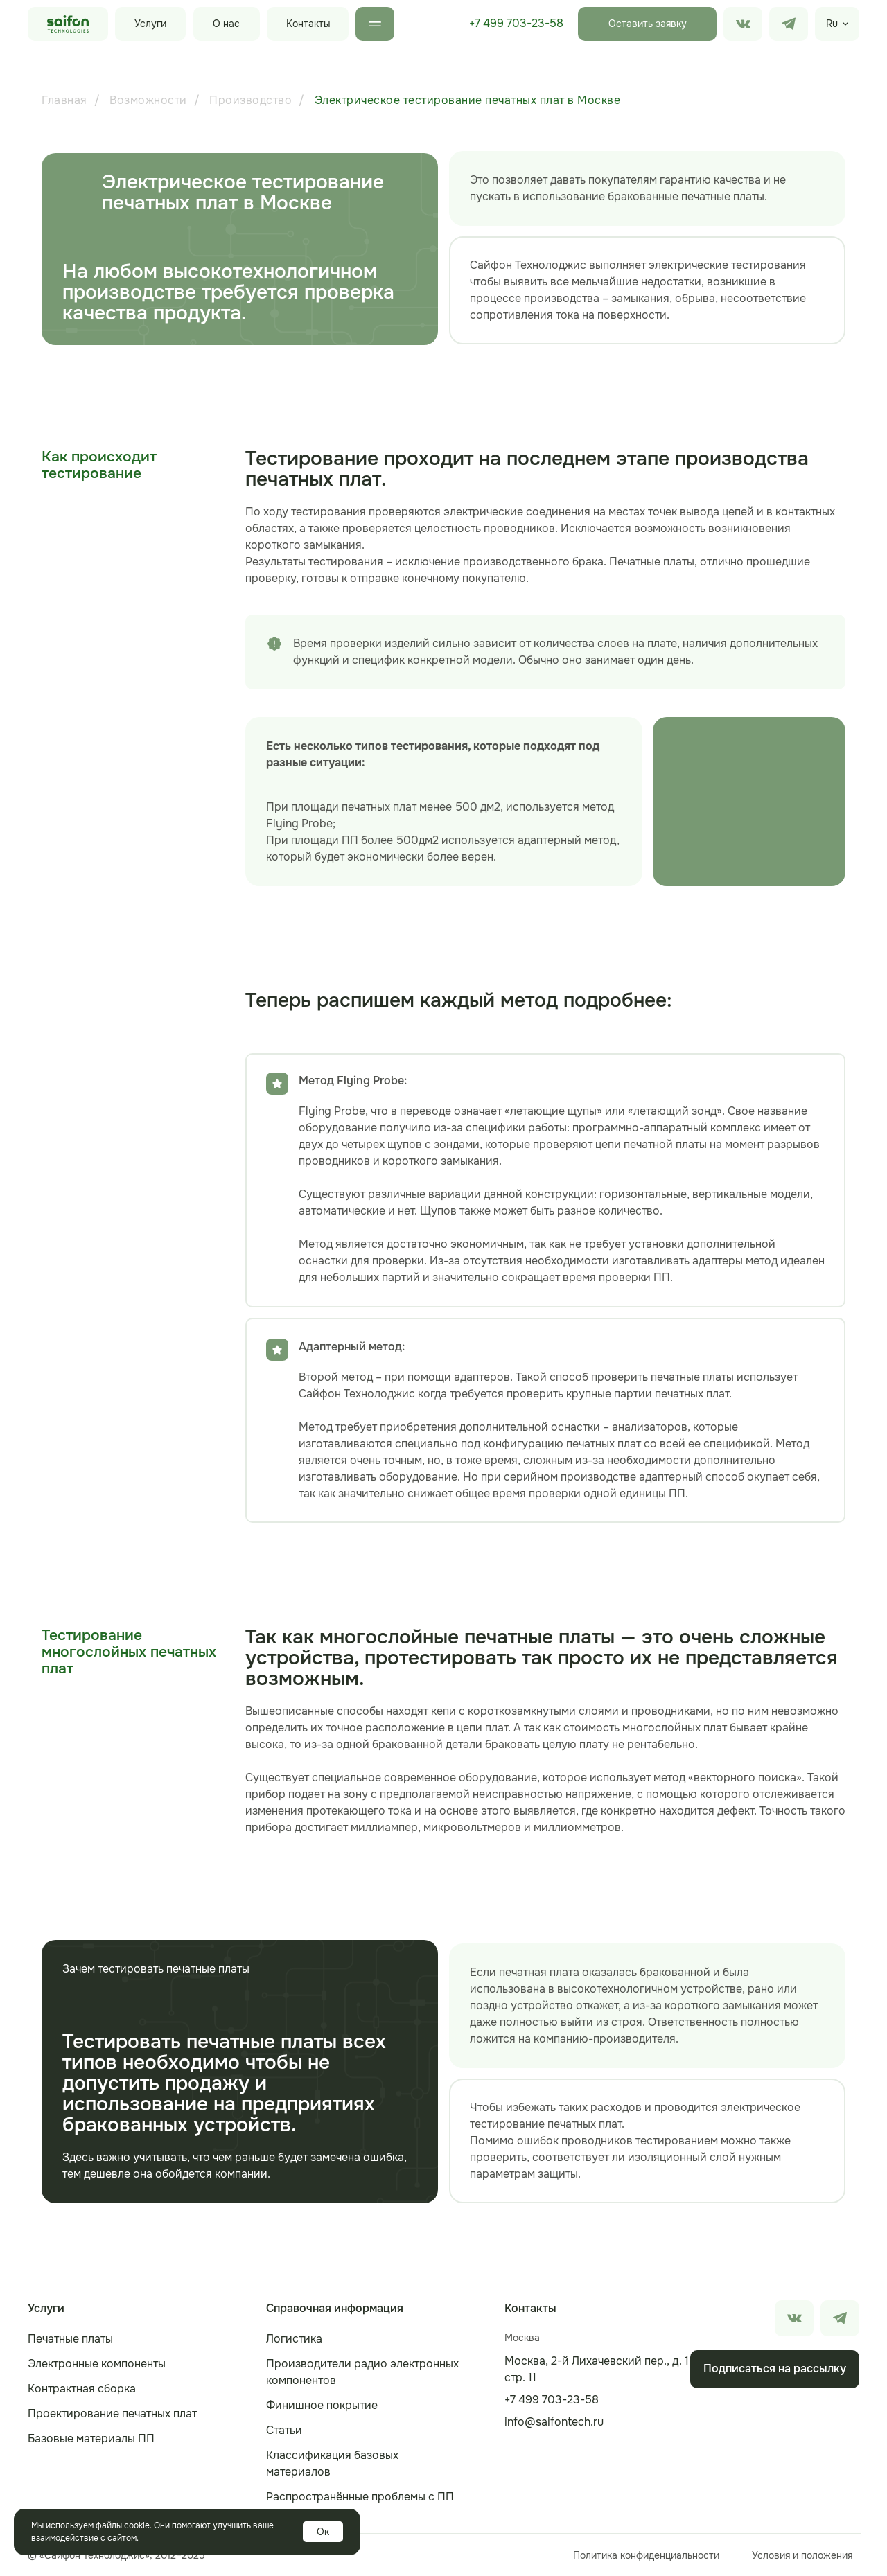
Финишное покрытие (322, 2405)
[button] (647, 24)
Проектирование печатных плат (112, 2413)
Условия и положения (802, 2555)
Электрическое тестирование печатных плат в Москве (468, 100)
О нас (226, 23)
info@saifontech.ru (554, 2422)
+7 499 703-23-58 (516, 23)
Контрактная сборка (82, 2388)
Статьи (284, 2430)
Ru (832, 23)
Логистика (294, 2338)
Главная (64, 100)
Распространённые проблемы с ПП (360, 2496)
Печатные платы (70, 2338)
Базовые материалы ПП (91, 2438)
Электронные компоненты (97, 2363)
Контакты (308, 23)
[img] (788, 24)
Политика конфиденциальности (646, 2555)
